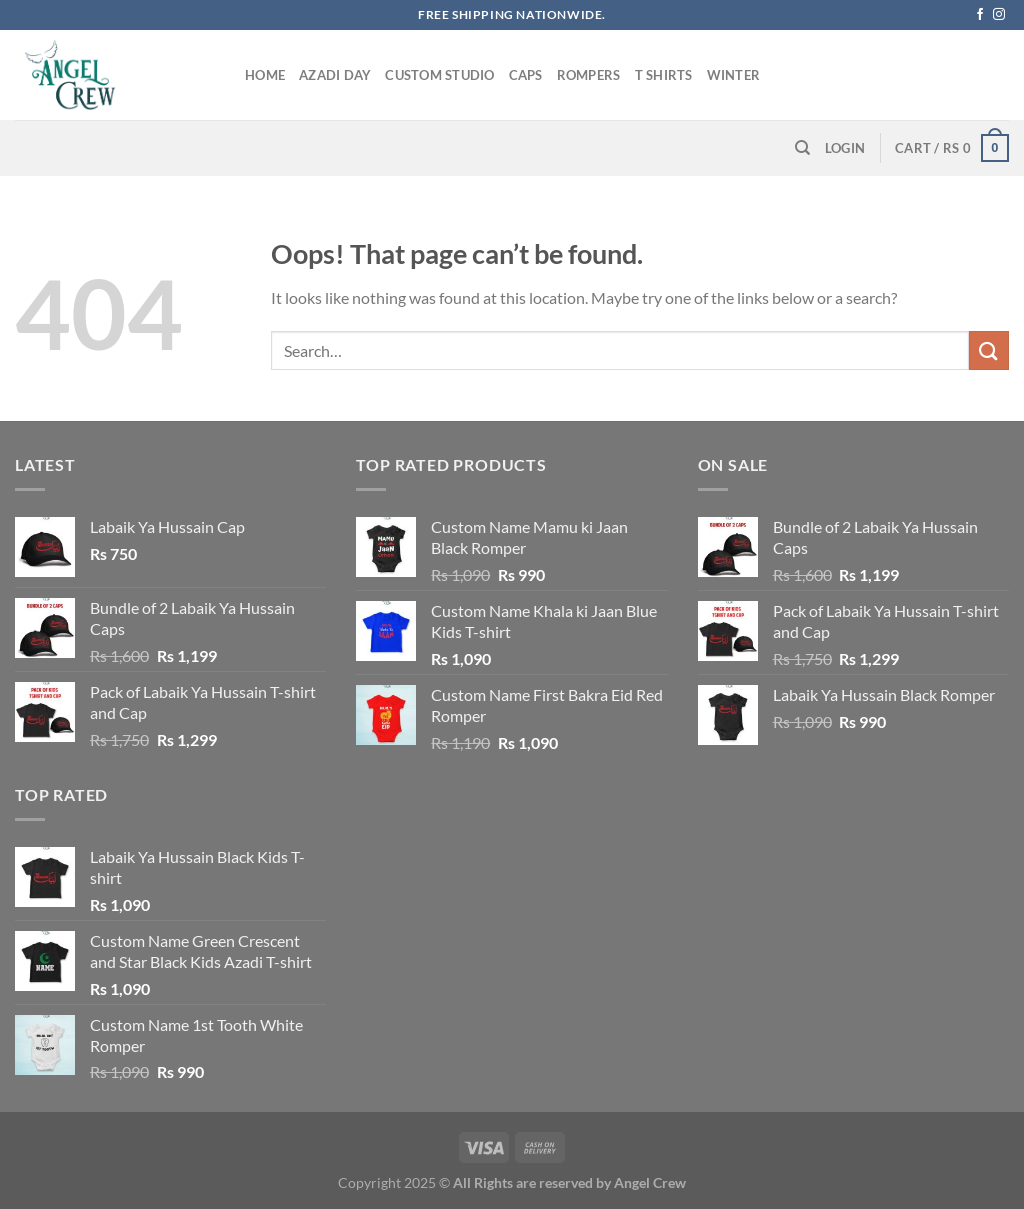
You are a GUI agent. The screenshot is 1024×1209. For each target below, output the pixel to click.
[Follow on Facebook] (980, 15)
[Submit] (989, 350)
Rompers (589, 75)
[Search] (802, 148)
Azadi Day (335, 75)
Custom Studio (439, 75)
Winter (734, 75)
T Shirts (664, 75)
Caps (526, 75)
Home (265, 75)
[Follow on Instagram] (999, 15)
